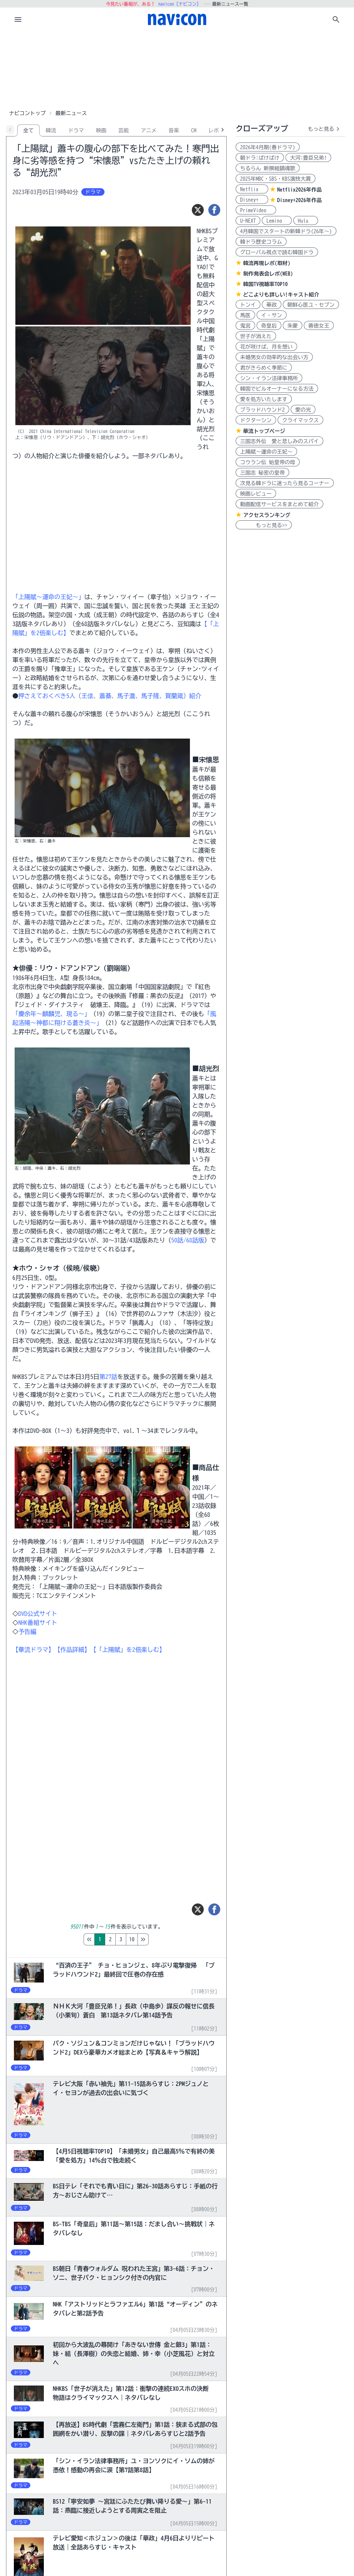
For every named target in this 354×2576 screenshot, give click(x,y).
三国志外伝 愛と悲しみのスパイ (279, 441)
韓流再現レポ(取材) (266, 263)
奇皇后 (269, 325)
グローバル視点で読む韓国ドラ (277, 252)
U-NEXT (248, 220)
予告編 (27, 1632)
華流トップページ (264, 431)
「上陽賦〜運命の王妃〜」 (48, 597)
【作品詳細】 (72, 1650)
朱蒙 (292, 325)
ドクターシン (256, 420)
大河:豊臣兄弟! (308, 157)
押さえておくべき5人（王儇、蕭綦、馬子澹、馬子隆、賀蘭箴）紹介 (109, 696)
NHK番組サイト (37, 1623)
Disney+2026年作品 (299, 200)
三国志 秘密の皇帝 (262, 472)
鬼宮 (245, 325)
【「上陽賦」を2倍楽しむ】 (127, 1650)
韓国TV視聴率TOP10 (265, 284)
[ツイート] (198, 210)
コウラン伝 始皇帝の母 (267, 462)
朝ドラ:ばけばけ (259, 157)
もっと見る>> (263, 525)
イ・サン (271, 315)
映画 (101, 130)
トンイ (248, 304)
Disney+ (252, 199)
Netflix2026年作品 (299, 189)
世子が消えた (256, 336)
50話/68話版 (187, 1240)
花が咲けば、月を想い (266, 346)
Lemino (276, 220)
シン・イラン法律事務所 (269, 378)
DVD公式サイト (37, 1614)
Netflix (252, 189)
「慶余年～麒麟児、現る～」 (51, 1014)
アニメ (149, 130)
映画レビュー (256, 493)
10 (163, 1939)
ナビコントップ (27, 113)
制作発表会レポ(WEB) (268, 273)
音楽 (174, 130)
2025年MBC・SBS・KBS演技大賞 (275, 178)
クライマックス (300, 420)
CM (193, 130)
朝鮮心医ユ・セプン (311, 304)
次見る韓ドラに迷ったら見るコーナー (284, 483)
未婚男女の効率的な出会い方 (274, 357)
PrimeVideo (256, 210)
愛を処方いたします (263, 399)
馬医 (245, 315)
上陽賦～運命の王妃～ (266, 451)
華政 (271, 304)
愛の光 (303, 409)
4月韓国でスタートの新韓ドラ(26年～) (286, 231)
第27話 (108, 1377)
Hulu (306, 220)
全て (28, 130)
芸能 (123, 130)
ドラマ (76, 130)
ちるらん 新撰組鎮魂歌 (267, 168)
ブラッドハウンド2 (262, 409)
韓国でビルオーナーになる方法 (277, 388)
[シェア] (214, 210)
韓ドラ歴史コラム (261, 241)
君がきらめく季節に (263, 367)
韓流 (51, 130)
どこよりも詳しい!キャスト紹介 (281, 294)
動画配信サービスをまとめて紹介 (279, 504)
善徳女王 (318, 325)
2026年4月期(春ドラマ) (267, 147)
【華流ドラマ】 (33, 1650)
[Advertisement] (177, 68)
